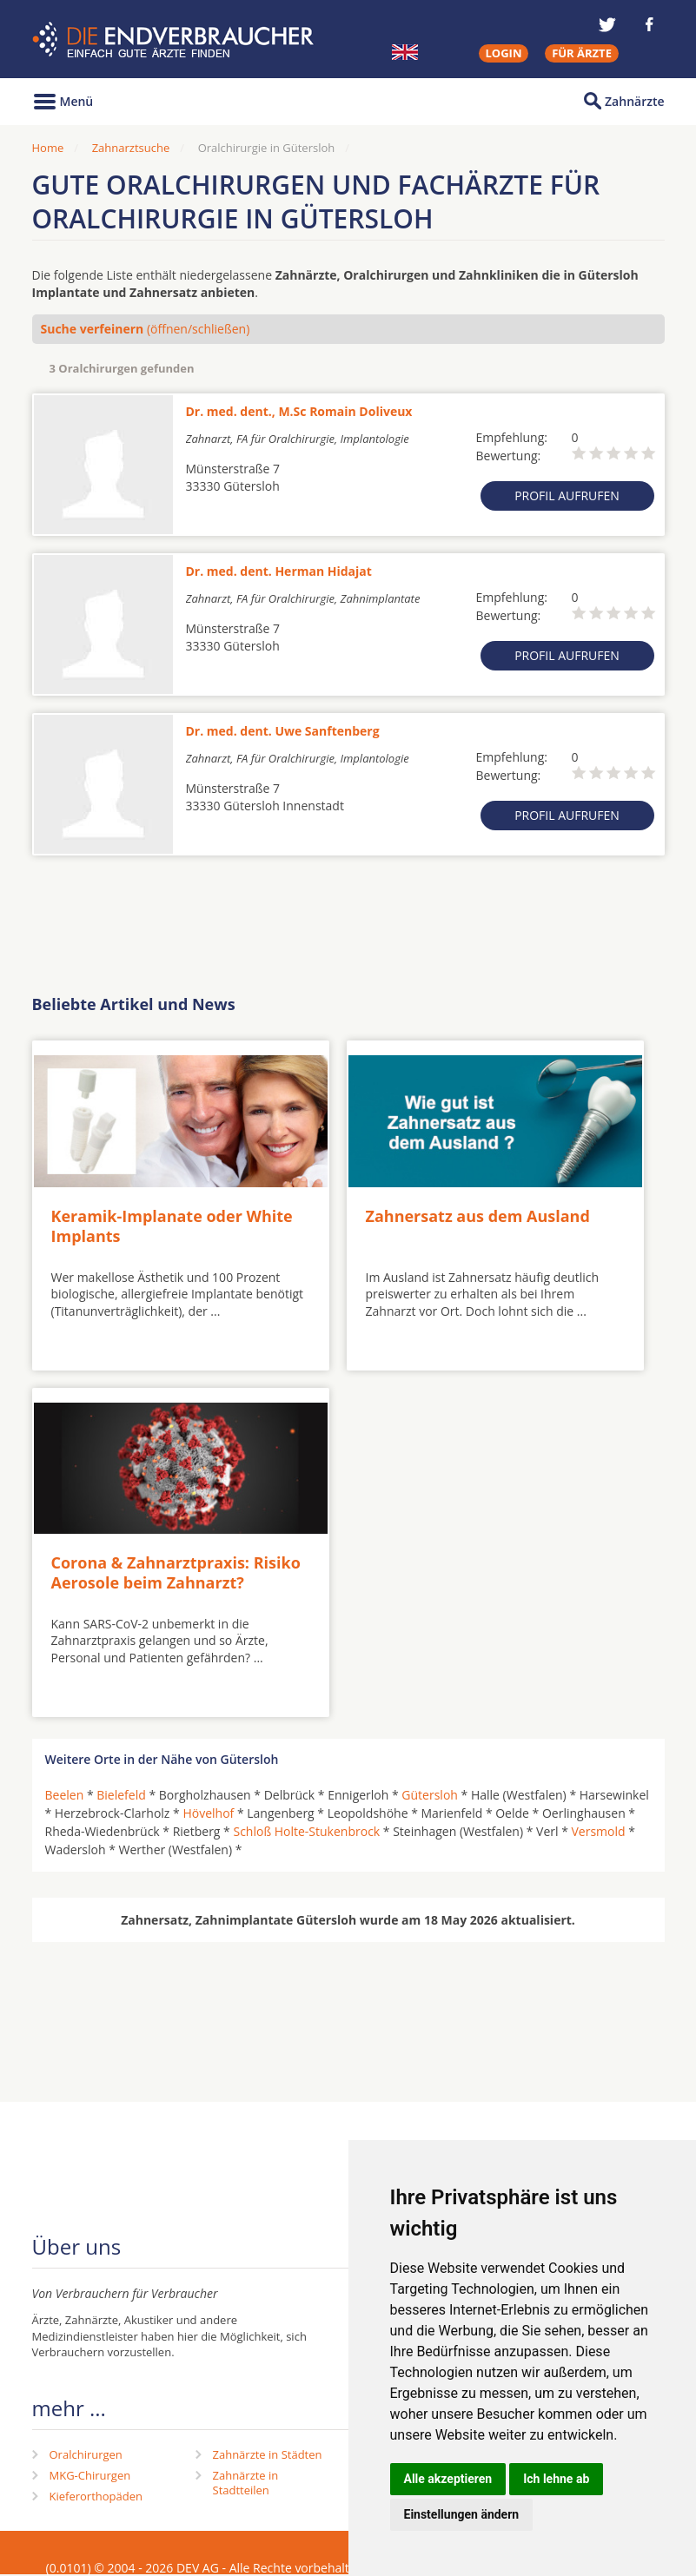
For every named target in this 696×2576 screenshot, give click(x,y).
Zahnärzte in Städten (267, 2454)
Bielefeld (121, 1795)
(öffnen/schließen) (145, 328)
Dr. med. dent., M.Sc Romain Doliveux (299, 411)
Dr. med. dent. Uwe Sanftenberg (283, 731)
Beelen (64, 1795)
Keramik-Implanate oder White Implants (172, 1225)
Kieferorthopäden (96, 2496)
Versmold (599, 1831)
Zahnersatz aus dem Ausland (478, 1215)
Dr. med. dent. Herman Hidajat (279, 571)
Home (48, 147)
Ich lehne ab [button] (556, 2479)
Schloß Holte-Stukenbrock (306, 1831)
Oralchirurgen (86, 2454)
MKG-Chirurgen (90, 2475)
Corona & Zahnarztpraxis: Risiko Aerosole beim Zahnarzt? (176, 1572)
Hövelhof (208, 1813)
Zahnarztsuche (131, 147)
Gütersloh (429, 1795)
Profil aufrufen (567, 495)
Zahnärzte (634, 101)
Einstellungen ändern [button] (462, 2514)
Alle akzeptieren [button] (448, 2479)
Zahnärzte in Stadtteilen (246, 2482)
